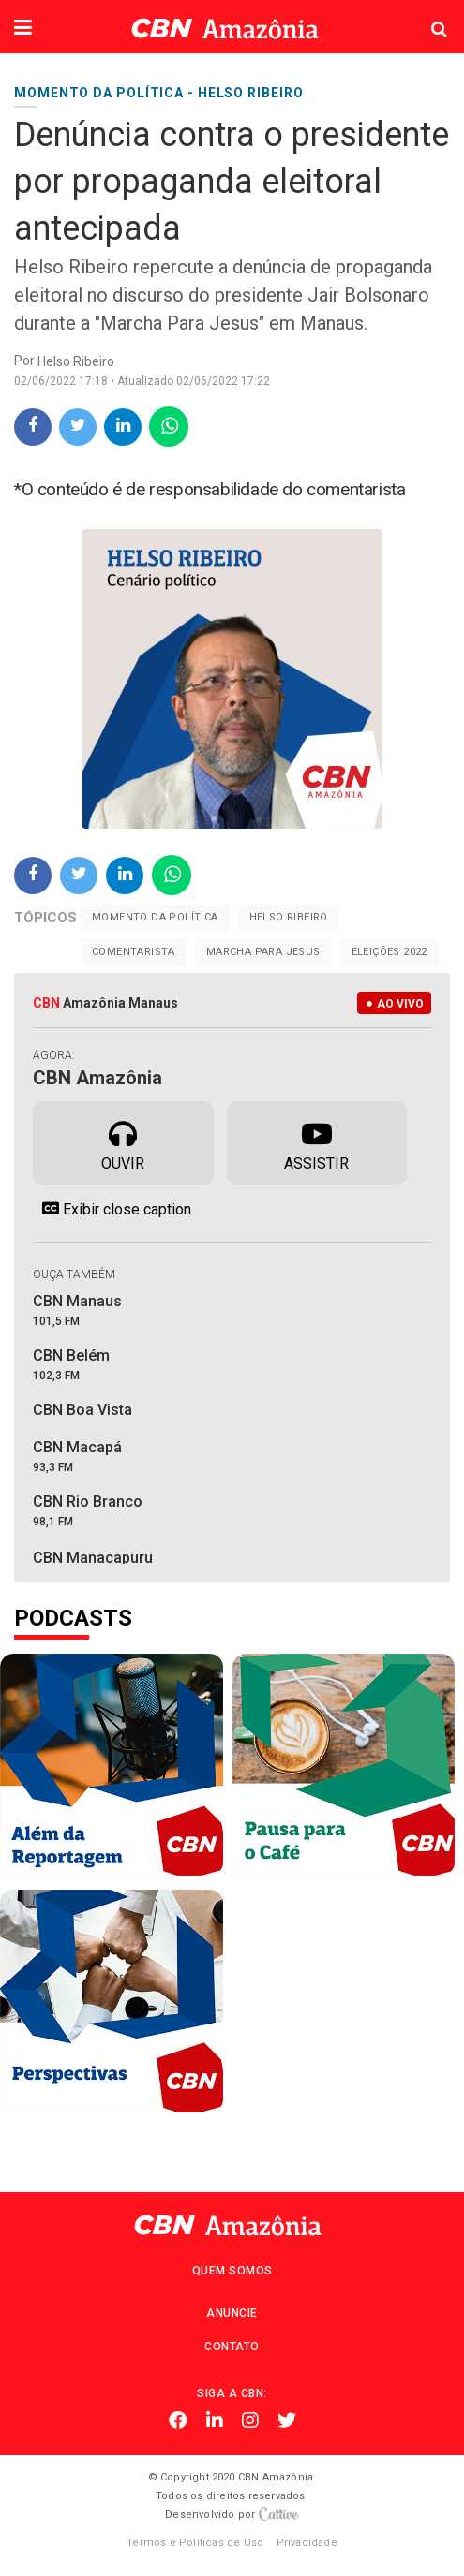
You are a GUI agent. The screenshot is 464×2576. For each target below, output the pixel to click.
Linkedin (214, 2420)
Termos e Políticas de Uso (195, 2543)
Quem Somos (232, 2270)
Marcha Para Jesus (263, 952)
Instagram (250, 2420)
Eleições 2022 (389, 952)
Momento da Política (155, 917)
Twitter (286, 2420)
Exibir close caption (112, 1209)
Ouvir (122, 1141)
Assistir (316, 1141)
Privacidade (307, 2543)
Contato (232, 2346)
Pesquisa (424, 14)
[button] (23, 29)
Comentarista (133, 952)
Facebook (178, 2420)
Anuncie (232, 2312)
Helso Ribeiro (288, 917)
